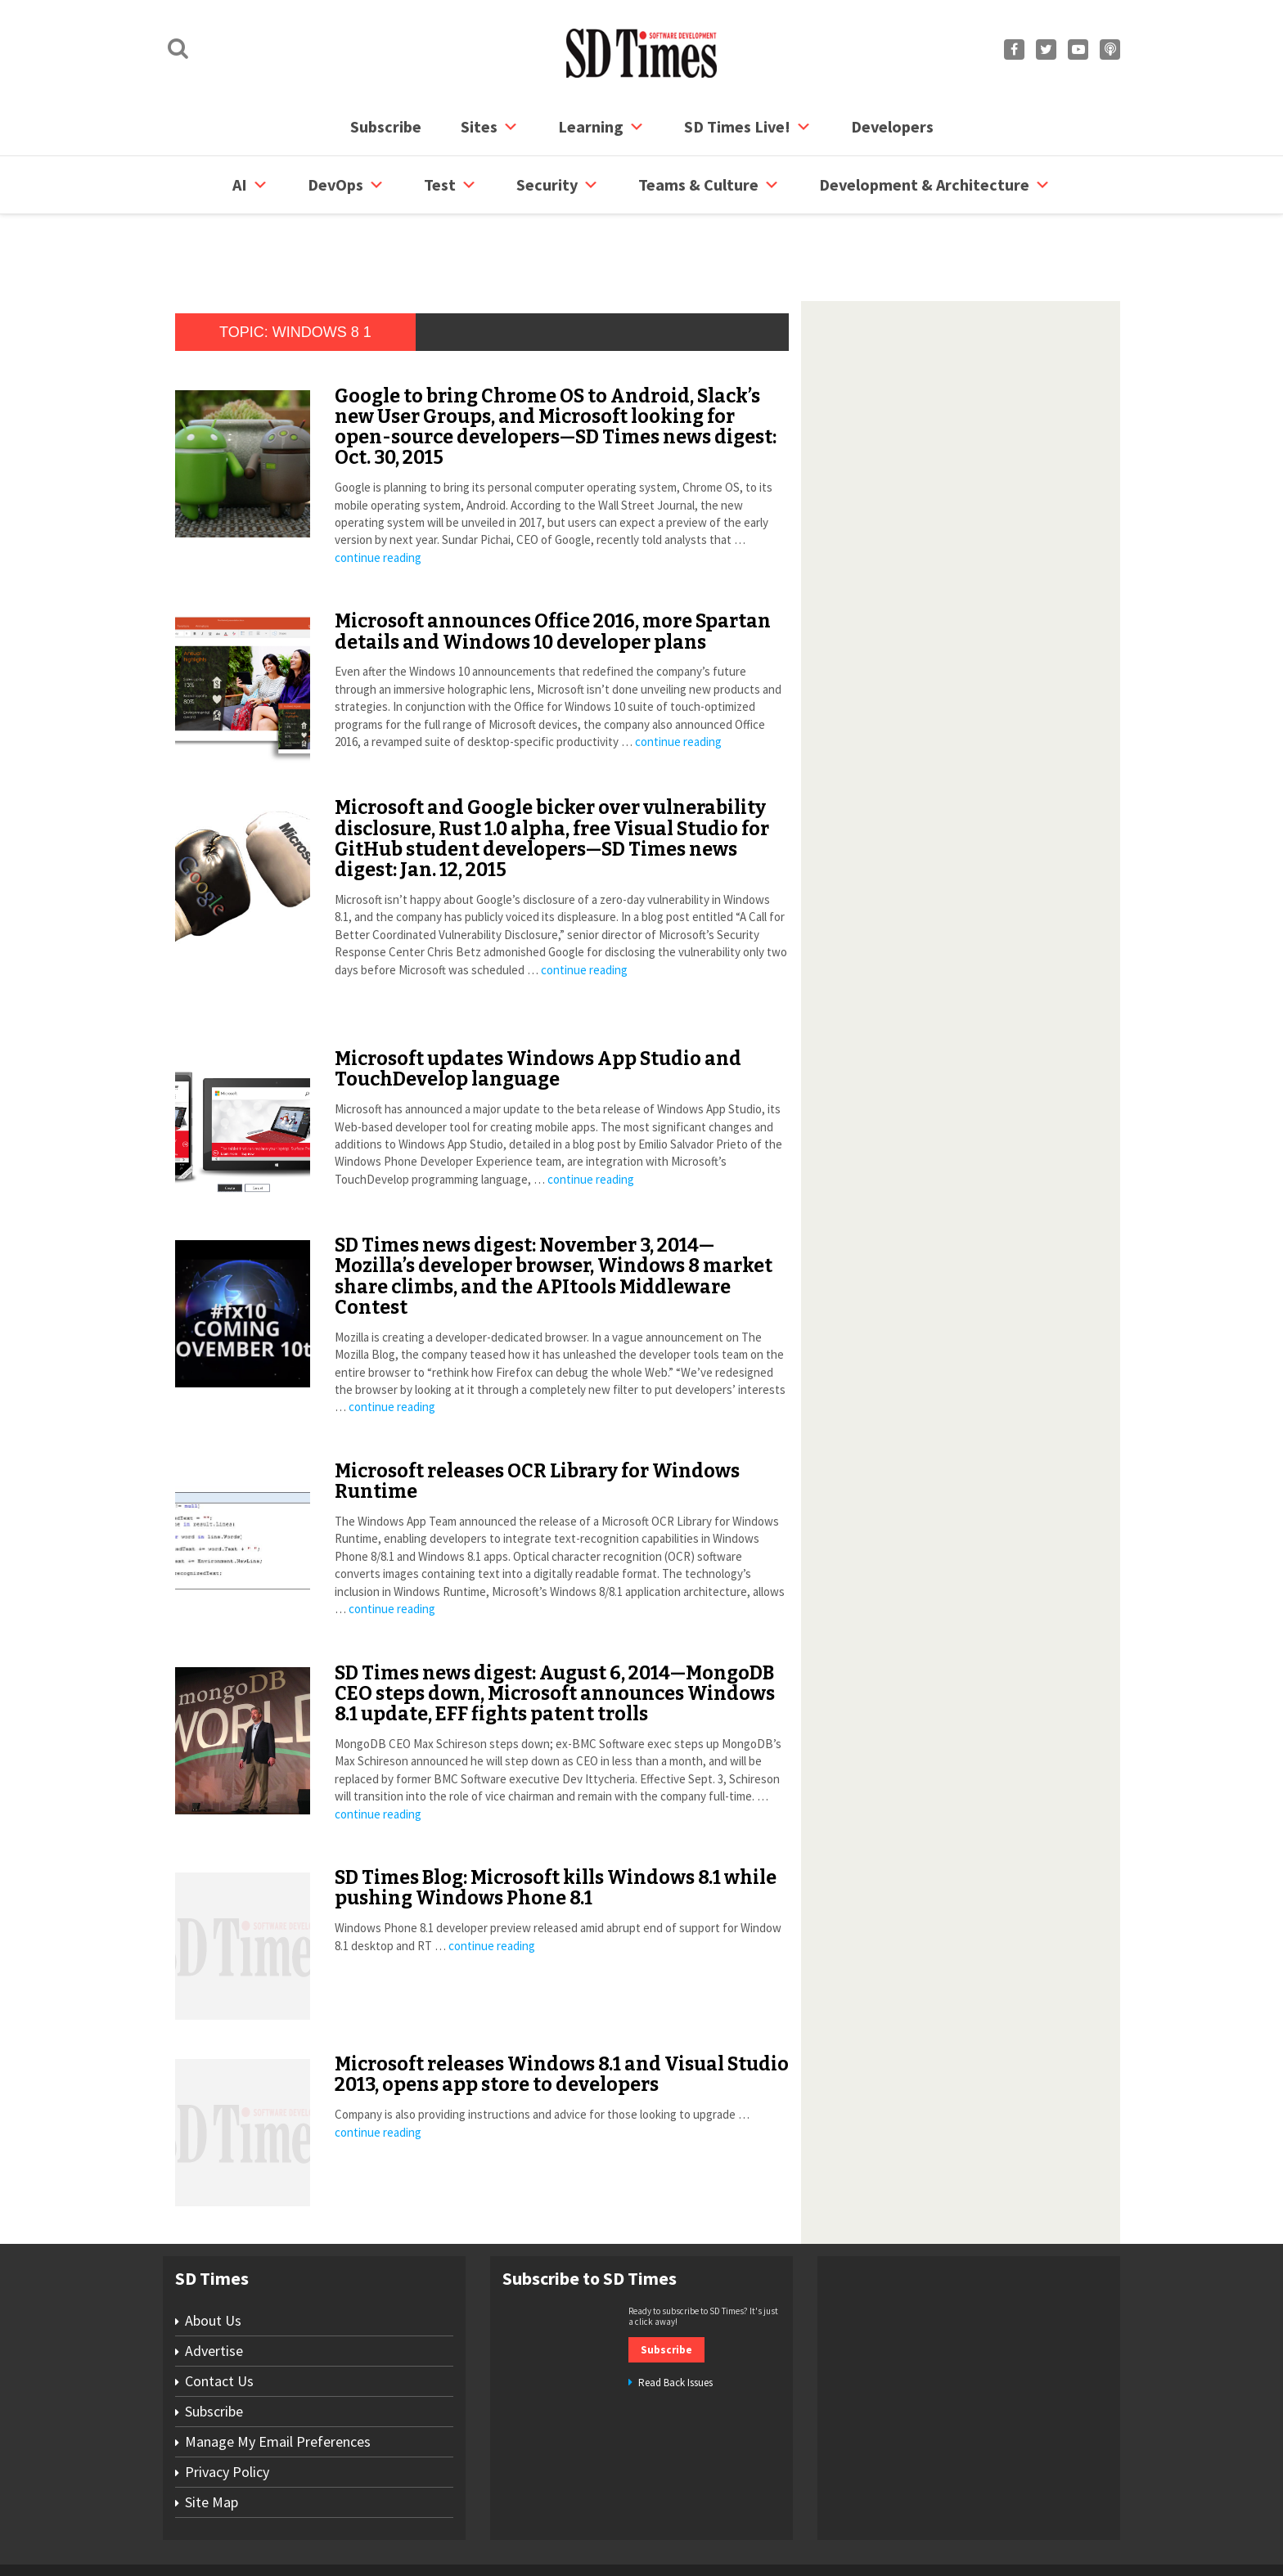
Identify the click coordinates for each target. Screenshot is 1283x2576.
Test (450, 185)
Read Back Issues (675, 2320)
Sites (490, 126)
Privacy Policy (227, 2409)
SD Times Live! (748, 126)
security (557, 185)
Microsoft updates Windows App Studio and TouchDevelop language (538, 1006)
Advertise (214, 2288)
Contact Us (219, 2318)
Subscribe (385, 126)
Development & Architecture (935, 185)
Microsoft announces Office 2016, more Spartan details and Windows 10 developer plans (553, 569)
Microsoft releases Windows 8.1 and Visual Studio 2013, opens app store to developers (562, 2012)
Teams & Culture (709, 185)
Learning (601, 126)
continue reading (378, 495)
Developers (892, 126)
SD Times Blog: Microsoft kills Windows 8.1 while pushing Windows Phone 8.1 (556, 1825)
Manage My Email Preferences (278, 2379)
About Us (213, 2258)
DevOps (346, 185)
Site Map (211, 2439)
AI (250, 185)
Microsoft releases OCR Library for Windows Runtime (537, 1419)
